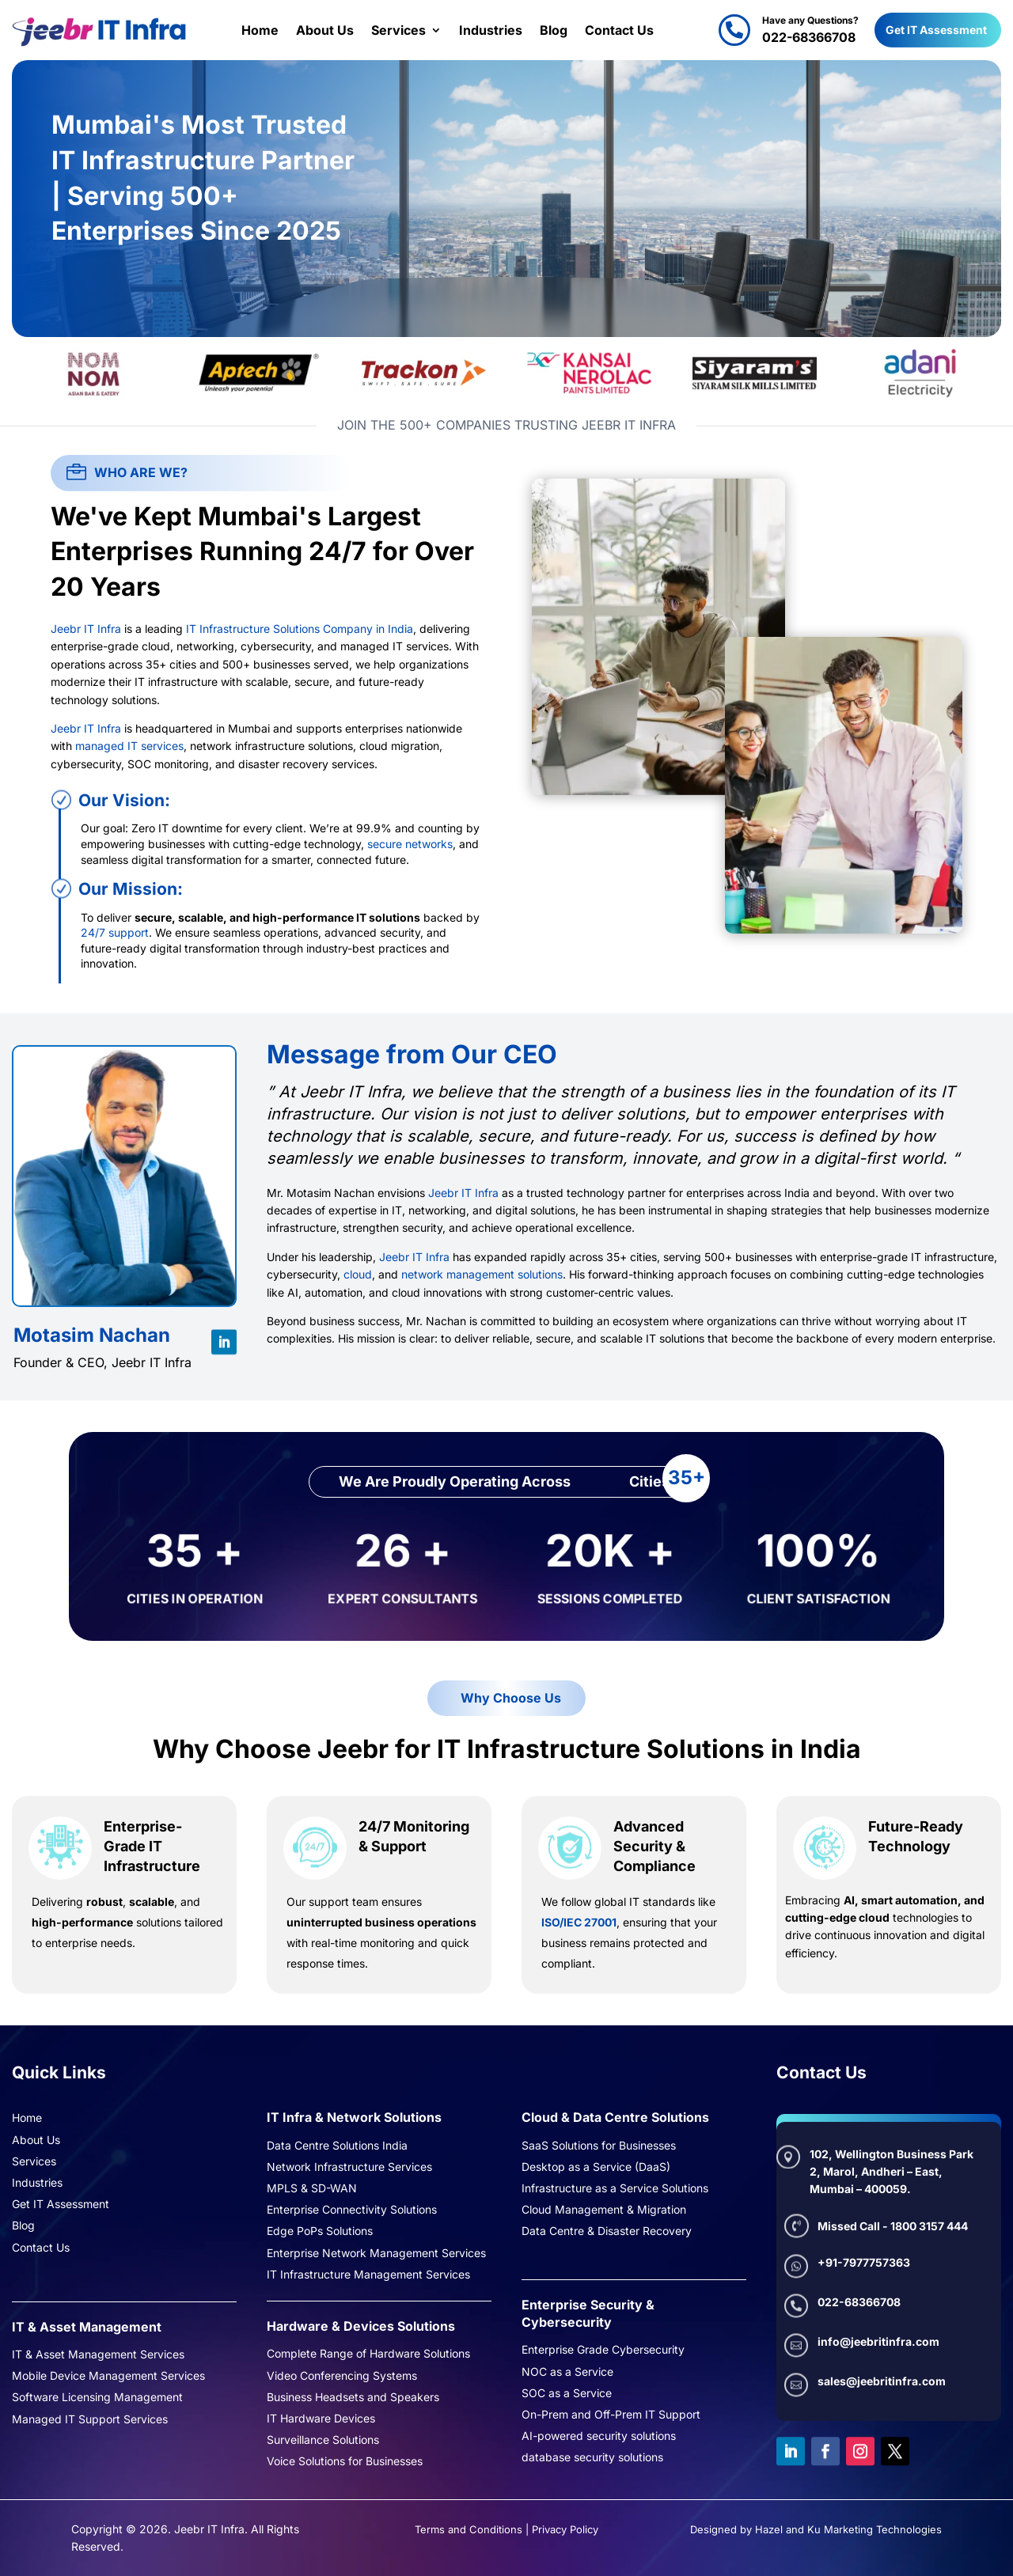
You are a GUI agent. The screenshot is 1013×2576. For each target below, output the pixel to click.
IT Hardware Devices (321, 2419)
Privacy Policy (565, 2529)
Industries (490, 30)
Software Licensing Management (97, 2398)
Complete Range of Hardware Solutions (368, 2354)
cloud (357, 1274)
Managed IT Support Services (90, 2420)
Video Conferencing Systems (342, 2376)
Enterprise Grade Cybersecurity (603, 2350)
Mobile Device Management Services (108, 2376)
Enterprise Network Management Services (376, 2254)
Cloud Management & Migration (604, 2210)
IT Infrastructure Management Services (368, 2275)
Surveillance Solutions (323, 2440)
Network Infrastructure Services (349, 2167)
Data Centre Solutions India (337, 2146)
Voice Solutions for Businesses (345, 2462)
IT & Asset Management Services (98, 2355)
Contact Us (619, 30)
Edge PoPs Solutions (320, 2231)
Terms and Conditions (468, 2529)
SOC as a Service (567, 2394)
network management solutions (482, 1274)
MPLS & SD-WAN (312, 2189)
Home (260, 30)
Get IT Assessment (936, 29)
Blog (553, 30)
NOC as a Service (567, 2372)
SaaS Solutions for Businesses (599, 2146)
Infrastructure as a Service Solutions (615, 2189)
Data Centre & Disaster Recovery (607, 2231)
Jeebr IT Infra (86, 628)
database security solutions (592, 2458)
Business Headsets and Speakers (353, 2398)
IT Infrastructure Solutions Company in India (299, 628)
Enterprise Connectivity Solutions (352, 2210)
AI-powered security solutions (599, 2436)
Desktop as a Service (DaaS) (596, 2167)
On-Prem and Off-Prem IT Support (611, 2415)
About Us (325, 30)
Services (398, 30)
